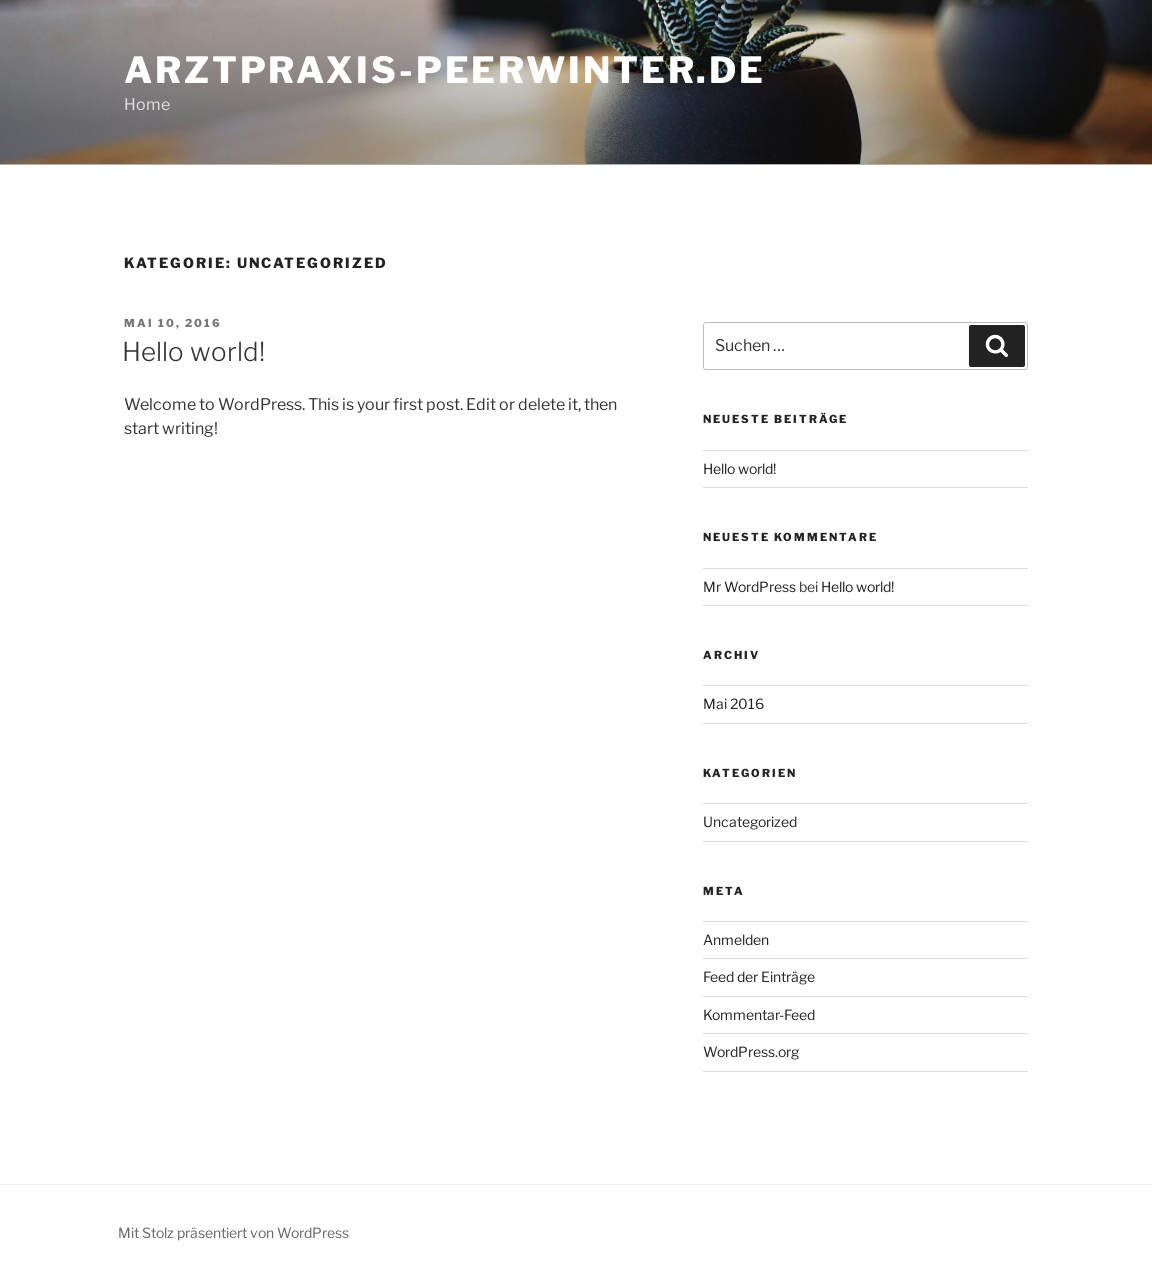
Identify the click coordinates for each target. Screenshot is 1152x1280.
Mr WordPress (749, 586)
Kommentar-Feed (759, 1014)
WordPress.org (751, 1051)
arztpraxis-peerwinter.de (445, 70)
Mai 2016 (733, 703)
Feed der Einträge (759, 976)
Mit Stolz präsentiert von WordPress (233, 1232)
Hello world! (193, 351)
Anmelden (736, 939)
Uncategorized (750, 821)
